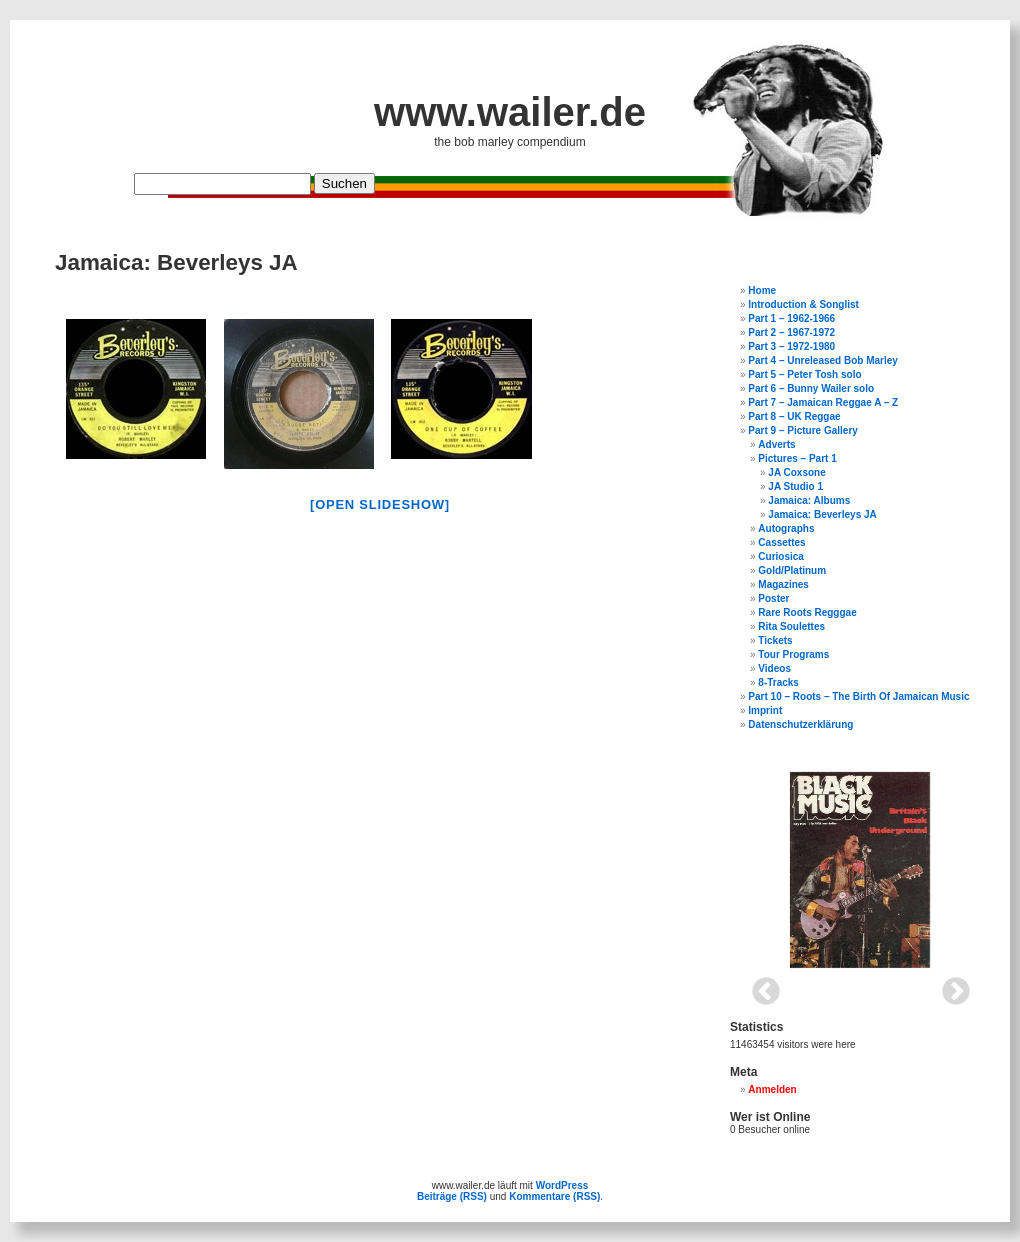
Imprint (765, 710)
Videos (774, 668)
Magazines (783, 584)
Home (762, 290)
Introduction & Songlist (803, 304)
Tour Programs (793, 654)
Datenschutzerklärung (800, 724)
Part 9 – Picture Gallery (803, 430)
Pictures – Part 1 (797, 458)
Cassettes (781, 542)
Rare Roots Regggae (807, 612)
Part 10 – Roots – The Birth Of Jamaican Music (858, 696)
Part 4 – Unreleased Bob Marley (823, 360)
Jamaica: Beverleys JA (822, 514)
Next (950, 986)
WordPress (562, 1185)
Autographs (786, 528)
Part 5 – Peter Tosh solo (804, 374)
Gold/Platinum (792, 570)
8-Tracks (778, 682)
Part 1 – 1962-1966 (791, 318)
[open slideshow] (380, 504)
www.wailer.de (510, 112)
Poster (773, 598)
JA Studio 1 (795, 486)
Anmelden (772, 1089)
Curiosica (781, 556)
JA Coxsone (796, 472)
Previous (760, 986)
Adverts (776, 444)
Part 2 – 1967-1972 (791, 332)
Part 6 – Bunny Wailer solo (811, 388)
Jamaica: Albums (809, 500)
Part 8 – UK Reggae (794, 416)
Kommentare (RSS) (554, 1196)
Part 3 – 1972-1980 (791, 346)
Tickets (775, 640)
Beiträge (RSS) (452, 1196)
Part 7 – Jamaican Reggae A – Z (823, 402)
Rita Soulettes (791, 626)
